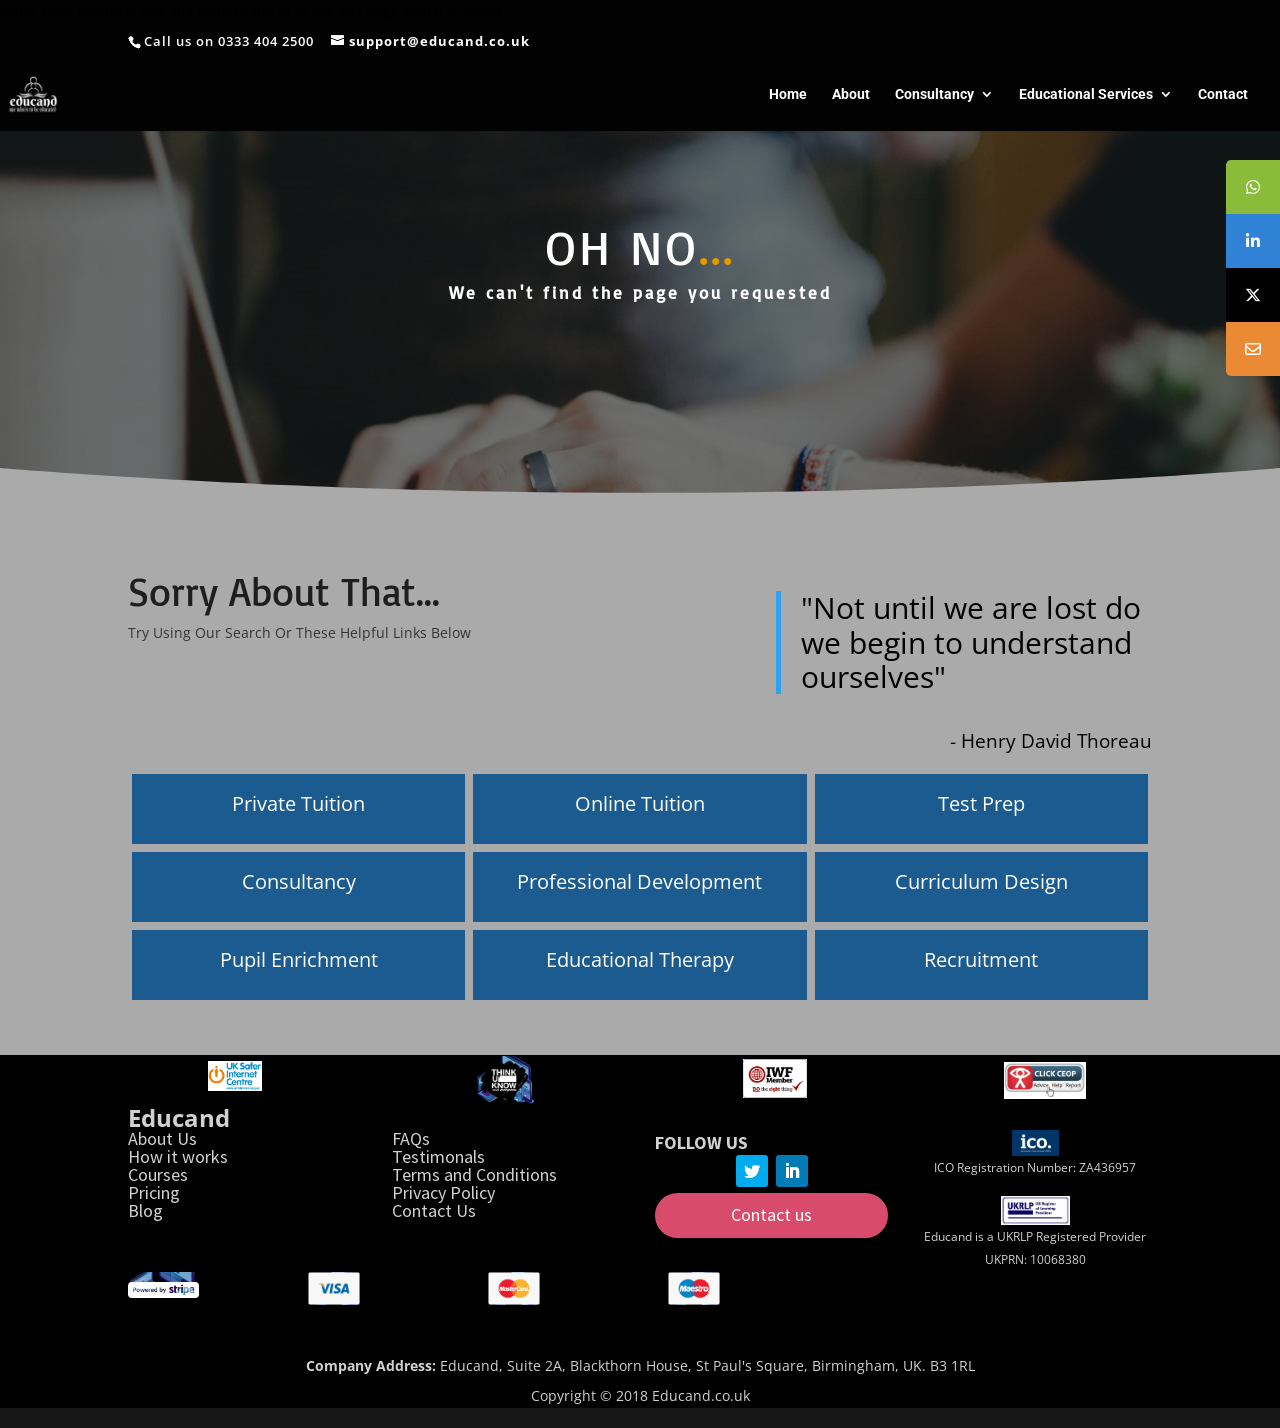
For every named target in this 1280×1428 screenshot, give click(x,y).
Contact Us (434, 1210)
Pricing (154, 1192)
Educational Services (1086, 94)
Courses (158, 1174)
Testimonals (438, 1156)
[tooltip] (1253, 187)
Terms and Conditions (474, 1174)
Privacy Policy (443, 1192)
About (851, 94)
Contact (1223, 94)
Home (788, 94)
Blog (145, 1210)
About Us (162, 1138)
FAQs (411, 1138)
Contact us (771, 1214)
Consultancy (934, 94)
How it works (178, 1156)
